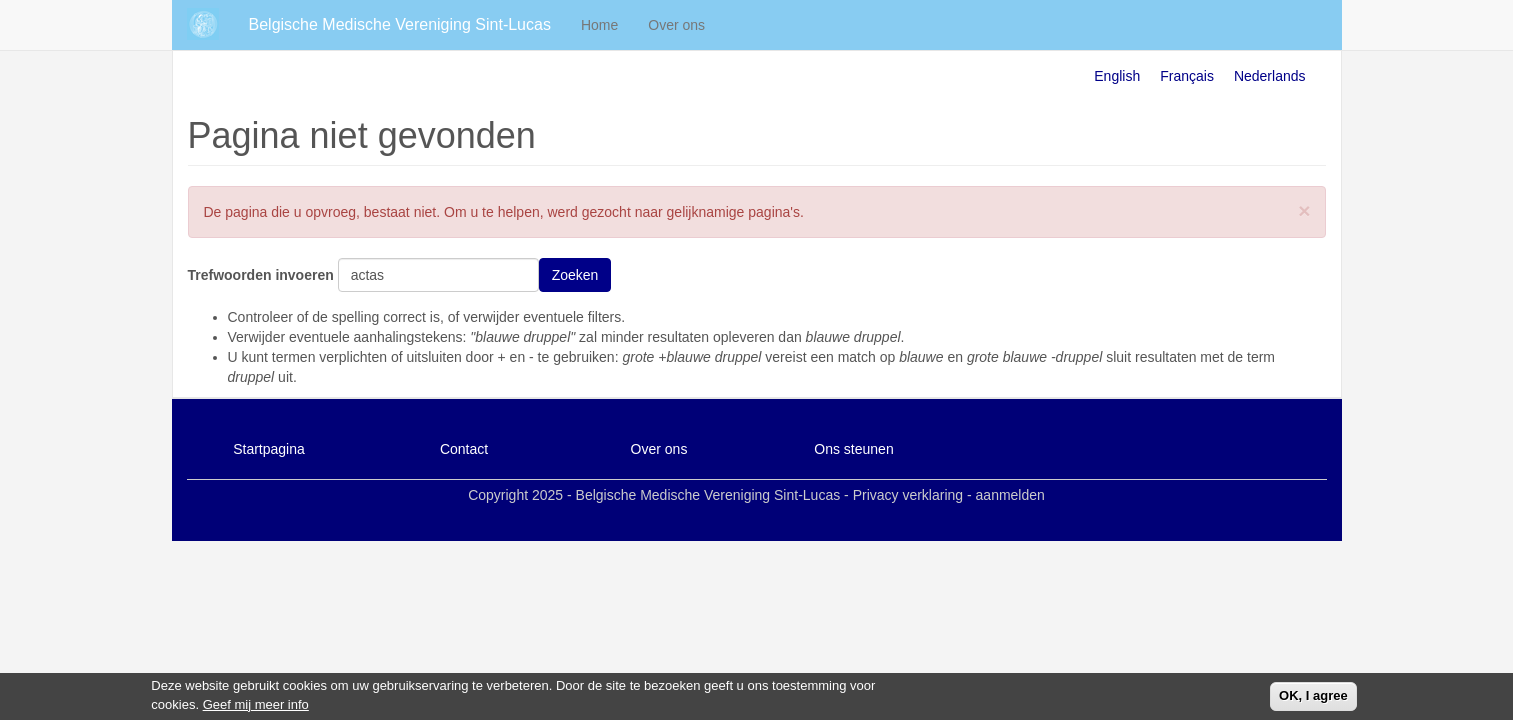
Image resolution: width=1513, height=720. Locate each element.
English (1117, 76)
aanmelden (1010, 495)
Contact (464, 449)
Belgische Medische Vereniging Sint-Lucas (400, 24)
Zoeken (575, 275)
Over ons (676, 25)
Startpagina (269, 449)
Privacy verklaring (908, 495)
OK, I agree (1313, 697)
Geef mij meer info (256, 706)
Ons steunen (853, 449)
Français (1187, 76)
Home (599, 25)
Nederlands (1270, 76)
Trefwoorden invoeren (261, 275)
